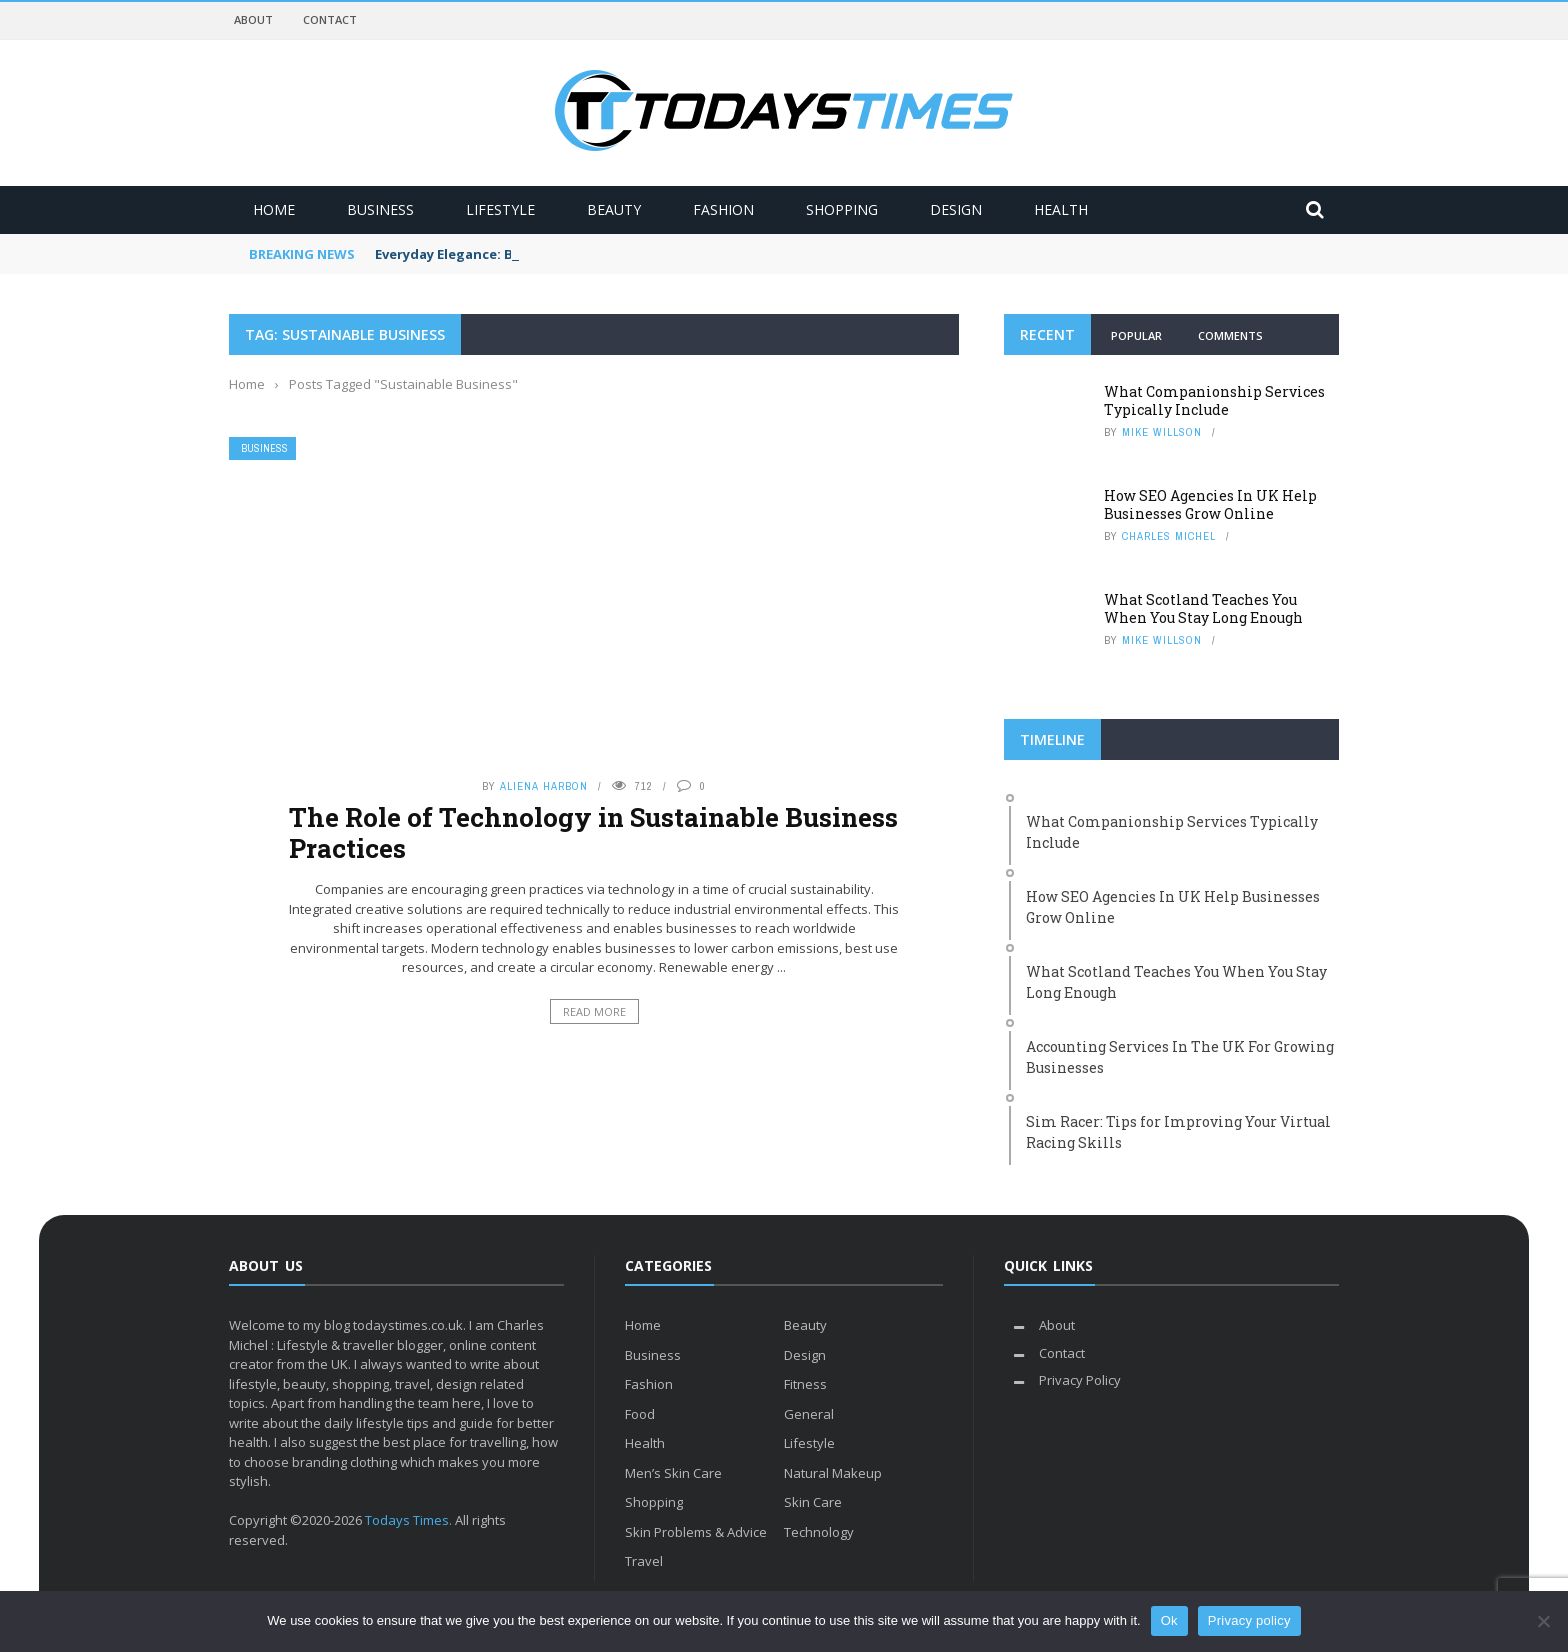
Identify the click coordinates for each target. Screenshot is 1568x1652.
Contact (330, 19)
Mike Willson (1162, 432)
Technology (819, 1532)
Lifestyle (500, 209)
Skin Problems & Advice (696, 1532)
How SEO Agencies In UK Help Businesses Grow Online (1210, 504)
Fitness (805, 1384)
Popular (1136, 335)
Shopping (842, 209)
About (253, 19)
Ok (1169, 1620)
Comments (1230, 335)
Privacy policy (1249, 1620)
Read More (594, 1011)
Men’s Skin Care (673, 1473)
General (809, 1414)
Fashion (723, 209)
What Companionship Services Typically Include (1214, 400)
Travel (644, 1561)
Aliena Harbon (544, 786)
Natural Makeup (833, 1473)
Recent (1047, 334)
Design (956, 209)
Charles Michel (1169, 536)
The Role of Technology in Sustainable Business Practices (593, 832)
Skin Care (813, 1502)
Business (380, 209)
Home (274, 209)
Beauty (614, 209)
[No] (1543, 1621)
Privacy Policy (1080, 1380)
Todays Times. (408, 1520)
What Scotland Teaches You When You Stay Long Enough (1203, 608)
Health (1061, 209)
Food (640, 1414)
